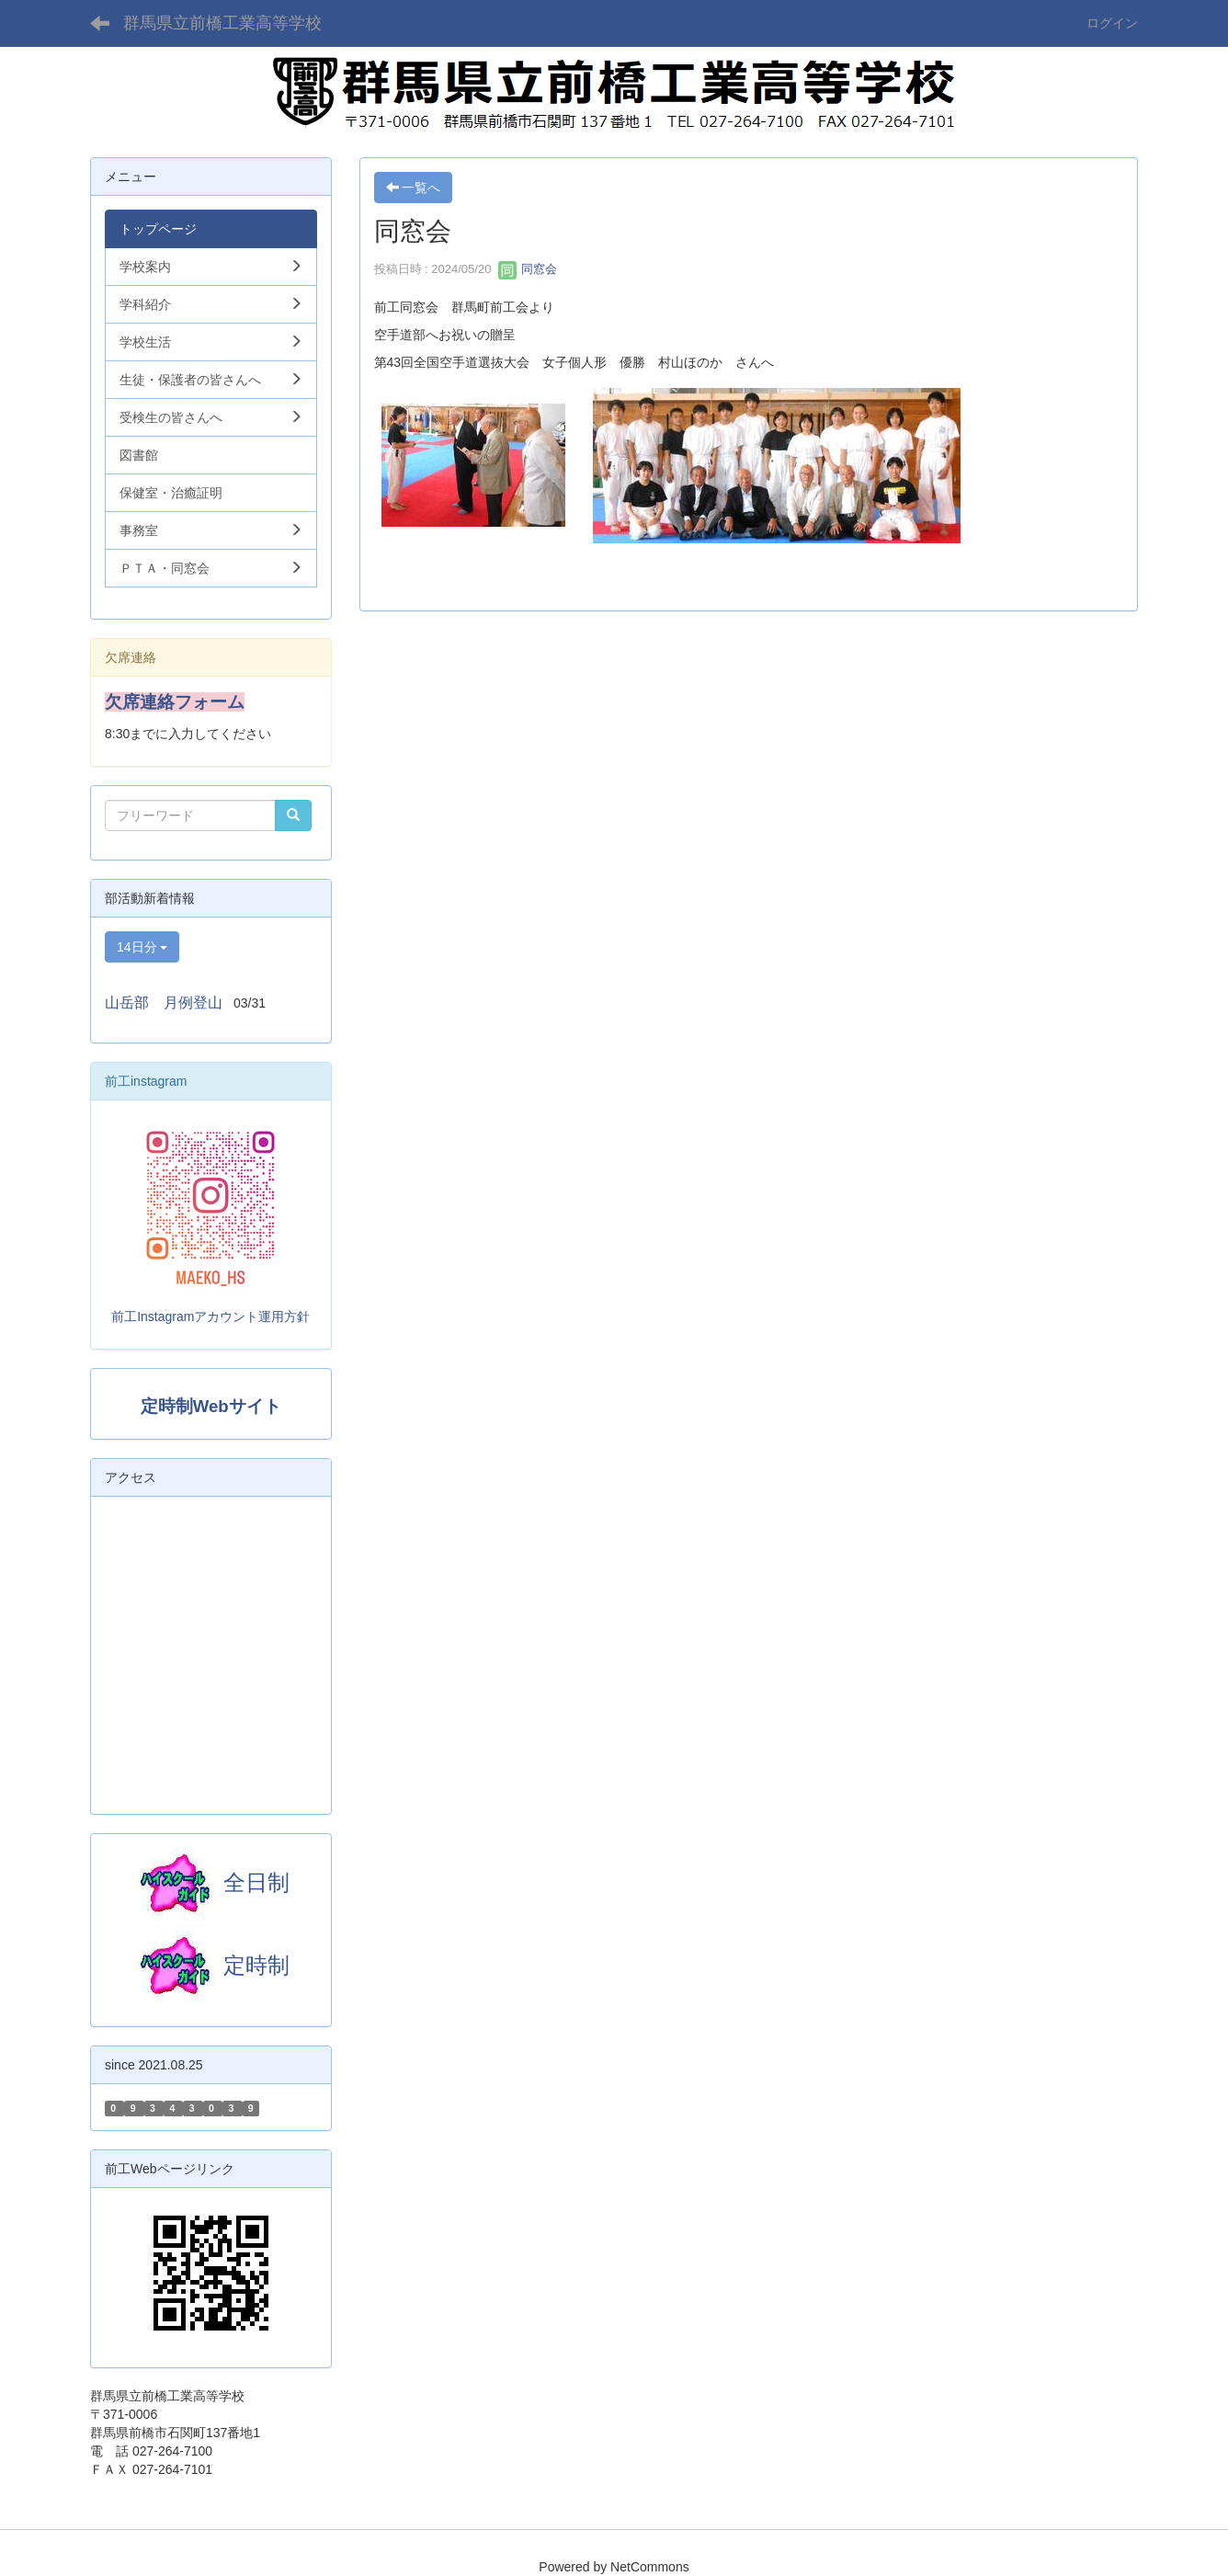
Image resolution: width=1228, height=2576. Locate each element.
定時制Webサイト (211, 1406)
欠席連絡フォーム (174, 702)
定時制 (210, 1965)
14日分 (142, 947)
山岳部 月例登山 (163, 1002)
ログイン (1112, 23)
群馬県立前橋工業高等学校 (222, 23)
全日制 (256, 1882)
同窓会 (528, 269)
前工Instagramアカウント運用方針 (210, 1316)
